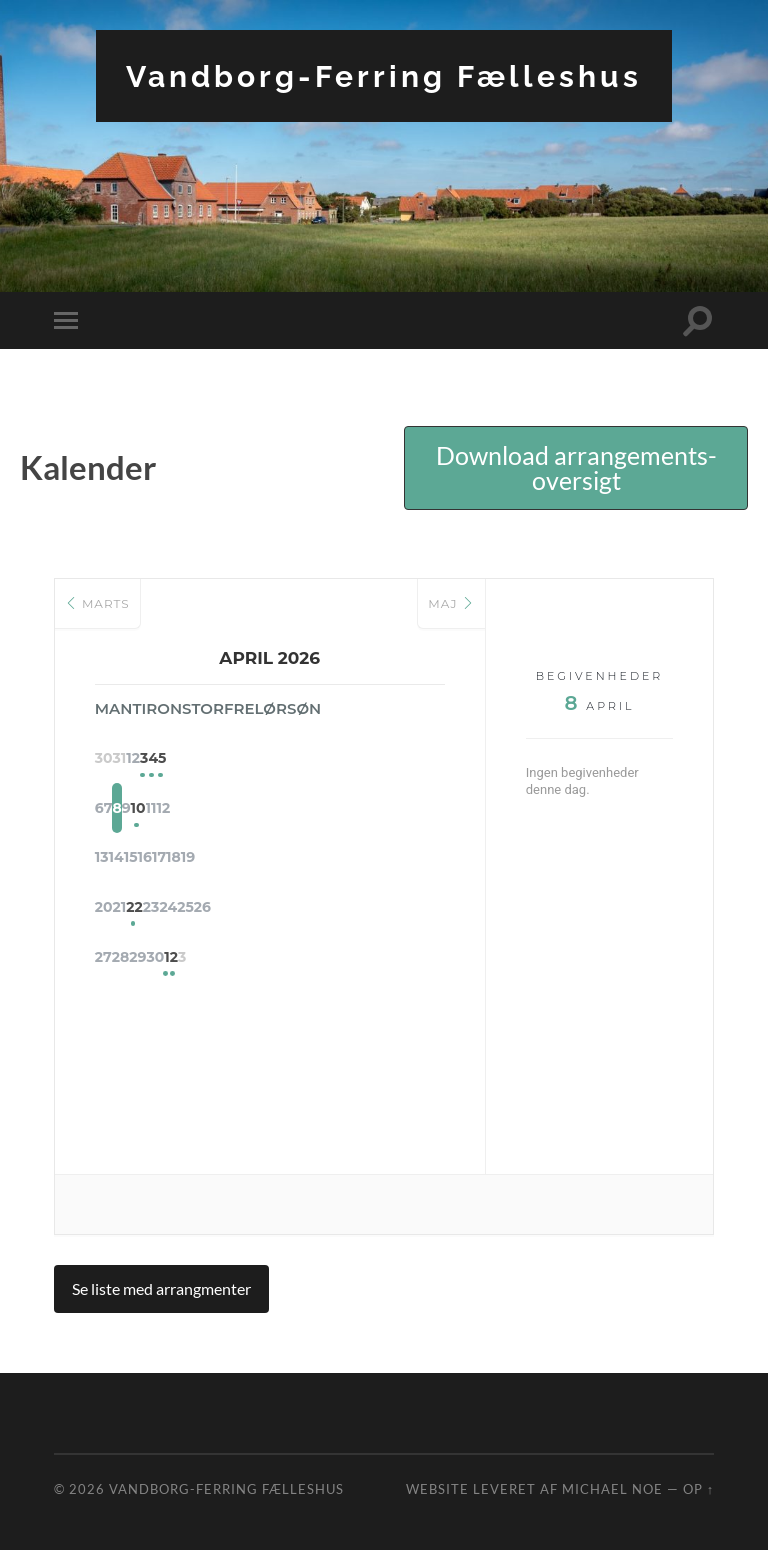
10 (319, 810)
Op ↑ (698, 1489)
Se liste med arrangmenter (161, 1288)
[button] (576, 468)
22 (220, 910)
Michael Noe (612, 1489)
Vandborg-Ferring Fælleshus (384, 75)
